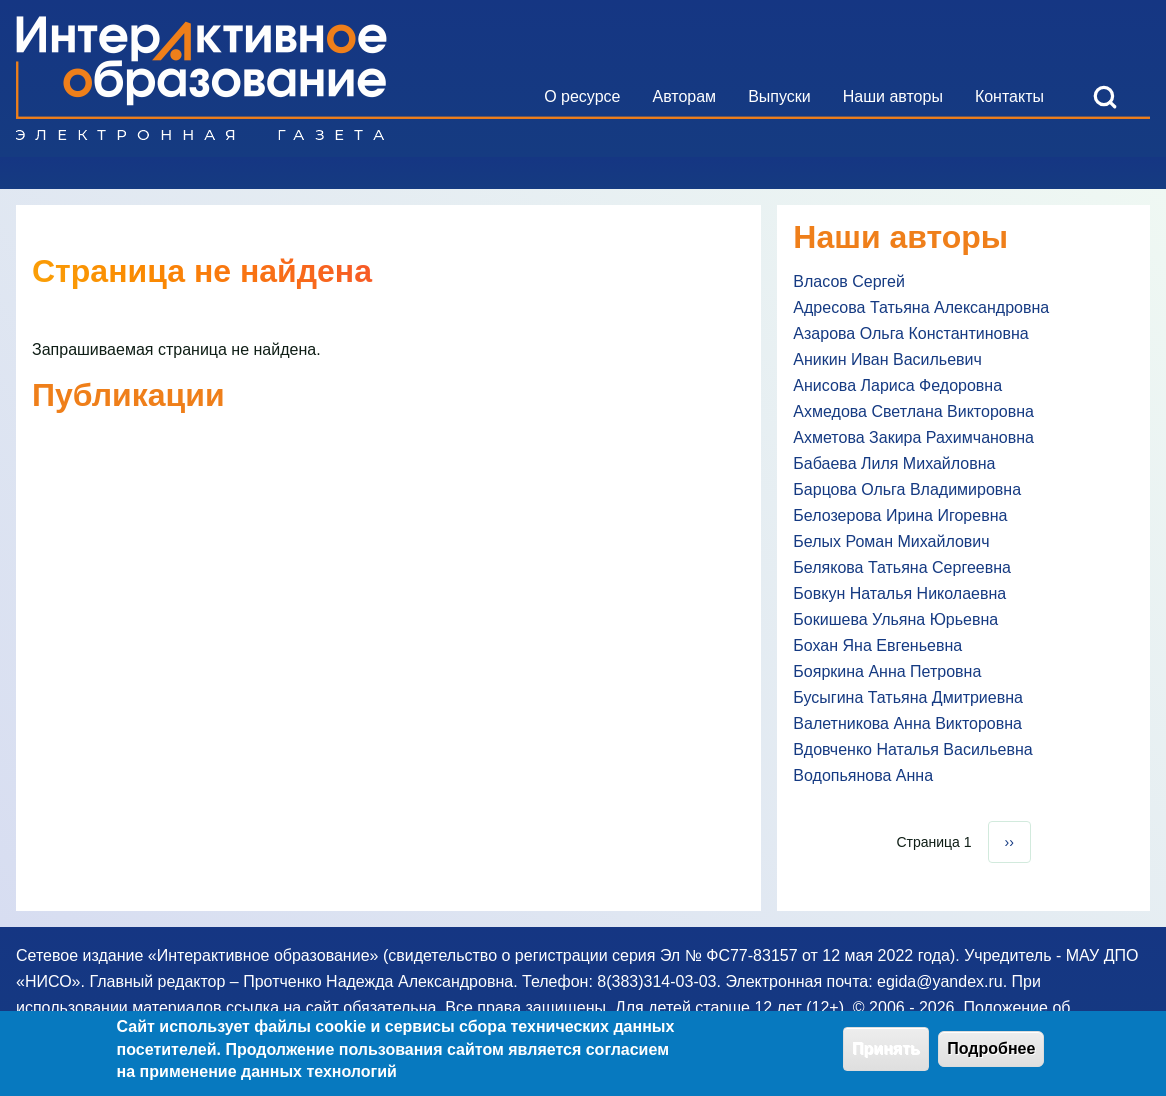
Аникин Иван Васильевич (887, 359)
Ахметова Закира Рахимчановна (913, 437)
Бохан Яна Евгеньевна (877, 645)
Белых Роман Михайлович (891, 541)
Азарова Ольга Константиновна (910, 333)
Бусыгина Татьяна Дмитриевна (908, 697)
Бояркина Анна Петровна (887, 671)
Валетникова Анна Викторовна (907, 723)
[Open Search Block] (1105, 97)
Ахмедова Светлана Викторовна (913, 411)
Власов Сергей (849, 281)
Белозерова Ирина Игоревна (900, 515)
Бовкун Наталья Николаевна (899, 593)
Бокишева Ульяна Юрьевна (895, 619)
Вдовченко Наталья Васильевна (912, 749)
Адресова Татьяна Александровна (921, 307)
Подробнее (991, 1055)
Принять (886, 1055)
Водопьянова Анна (863, 775)
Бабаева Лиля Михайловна (894, 463)
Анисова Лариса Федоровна (897, 385)
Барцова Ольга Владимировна (907, 489)
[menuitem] (582, 97)
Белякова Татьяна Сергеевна (902, 567)
